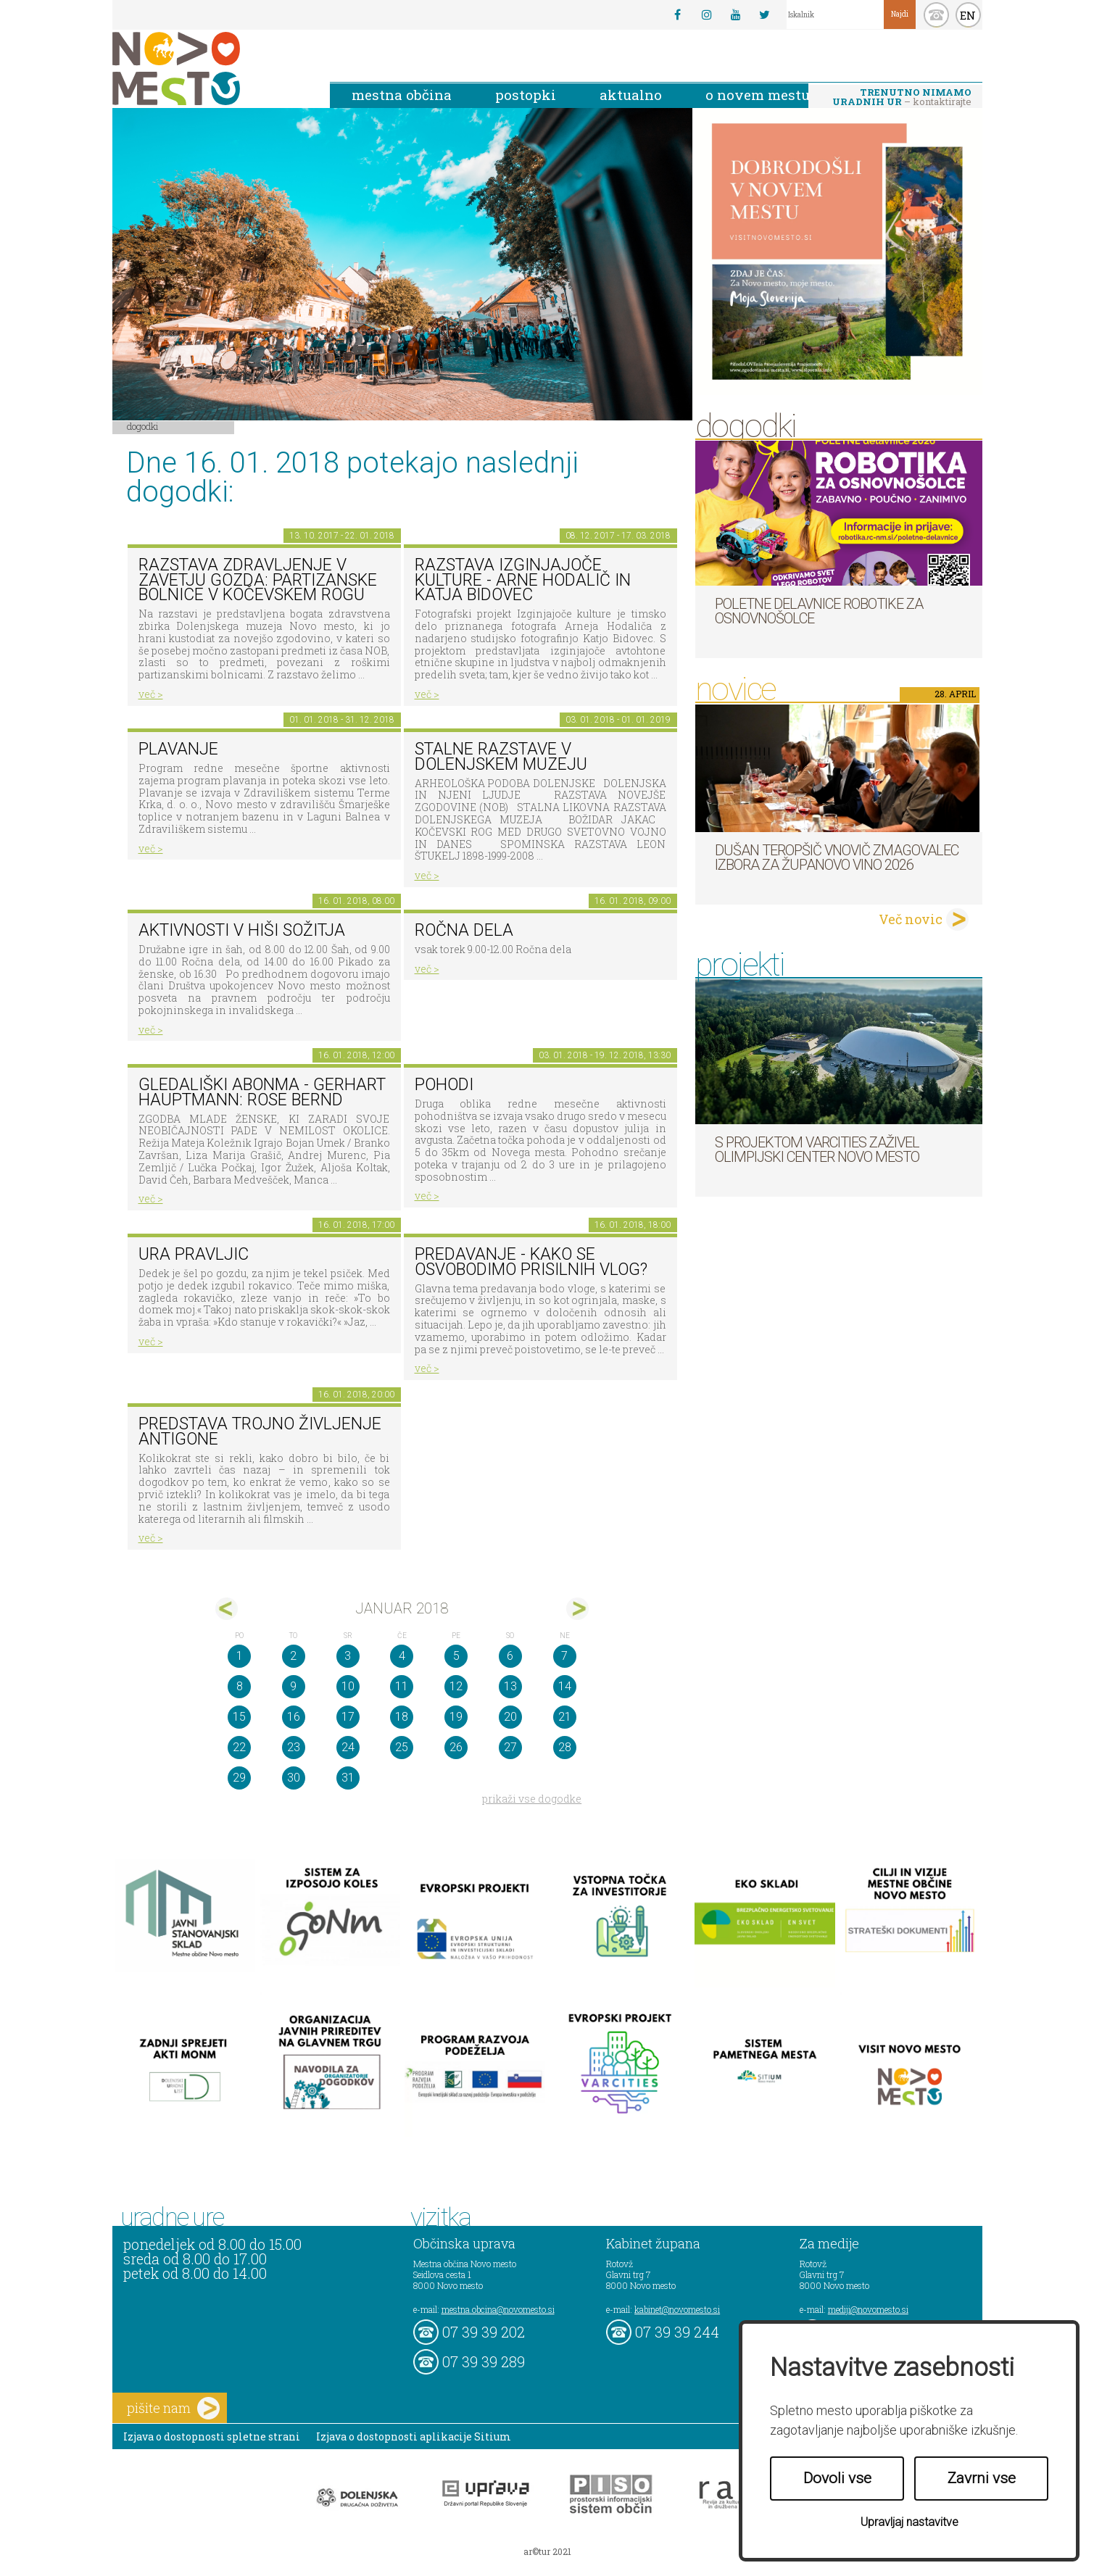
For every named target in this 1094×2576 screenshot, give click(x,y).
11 (401, 1686)
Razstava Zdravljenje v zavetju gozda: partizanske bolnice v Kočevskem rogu (257, 579)
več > (150, 694)
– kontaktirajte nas (901, 98)
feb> (577, 1608)
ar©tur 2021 (547, 2551)
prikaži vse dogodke (531, 1799)
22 (239, 1747)
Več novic (910, 919)
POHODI (444, 1084)
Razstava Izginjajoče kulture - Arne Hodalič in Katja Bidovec (523, 579)
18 (401, 1717)
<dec (226, 1608)
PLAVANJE (178, 749)
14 (564, 1686)
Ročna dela (464, 930)
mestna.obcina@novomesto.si (498, 2309)
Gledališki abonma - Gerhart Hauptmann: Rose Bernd (262, 1092)
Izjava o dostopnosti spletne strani (211, 2436)
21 (564, 1717)
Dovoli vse (837, 2478)
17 (348, 1717)
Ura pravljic (193, 1254)
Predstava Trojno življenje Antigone (259, 1431)
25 (401, 1747)
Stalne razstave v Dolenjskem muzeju (501, 756)
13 (510, 1686)
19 (456, 1717)
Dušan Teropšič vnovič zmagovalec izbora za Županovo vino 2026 (836, 857)
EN (968, 15)
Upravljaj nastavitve (909, 2522)
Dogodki (143, 426)
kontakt (936, 15)
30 (293, 1777)
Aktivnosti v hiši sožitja (241, 930)
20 (510, 1717)
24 (348, 1747)
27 (510, 1747)
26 (456, 1747)
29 (239, 1777)
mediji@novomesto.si (868, 2309)
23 (293, 1747)
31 (348, 1777)
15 (239, 1717)
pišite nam (173, 2408)
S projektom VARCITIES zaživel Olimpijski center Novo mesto (817, 1150)
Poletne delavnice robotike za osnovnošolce (819, 611)
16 (293, 1717)
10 (348, 1686)
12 (456, 1686)
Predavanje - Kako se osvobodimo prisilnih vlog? (531, 1262)
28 (564, 1747)
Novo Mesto (210, 68)
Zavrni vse (982, 2478)
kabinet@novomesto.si (677, 2309)
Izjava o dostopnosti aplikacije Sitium (413, 2436)
